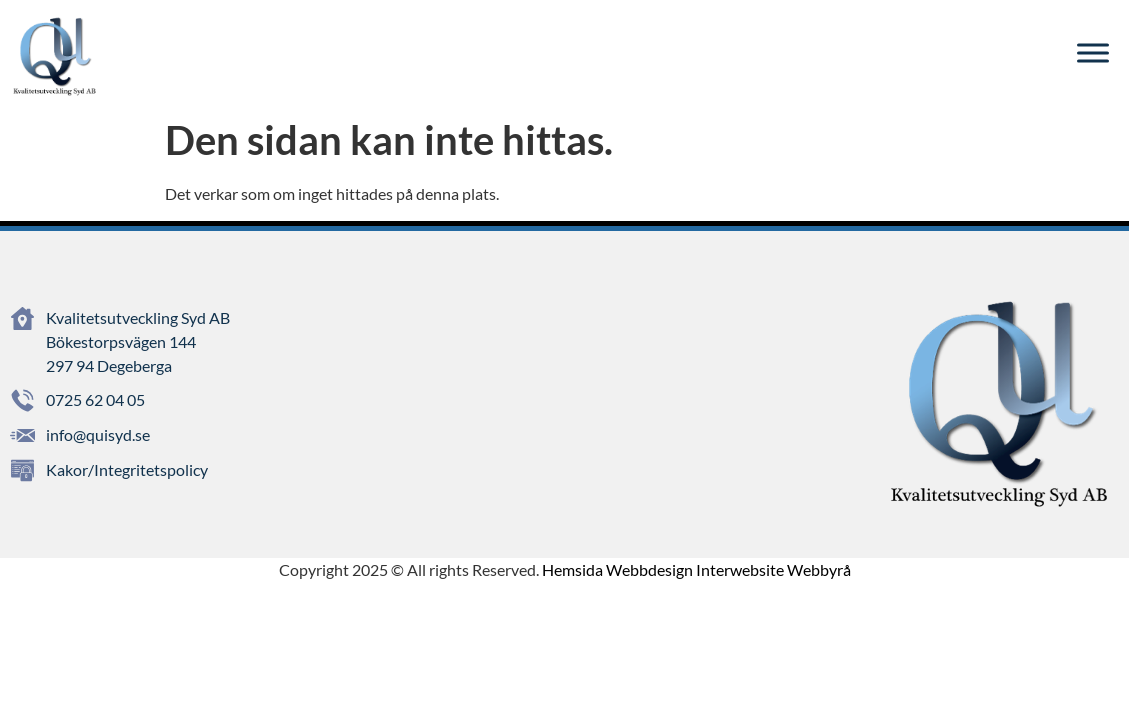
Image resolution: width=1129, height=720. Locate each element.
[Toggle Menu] (1093, 53)
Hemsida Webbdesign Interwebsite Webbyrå (696, 569)
